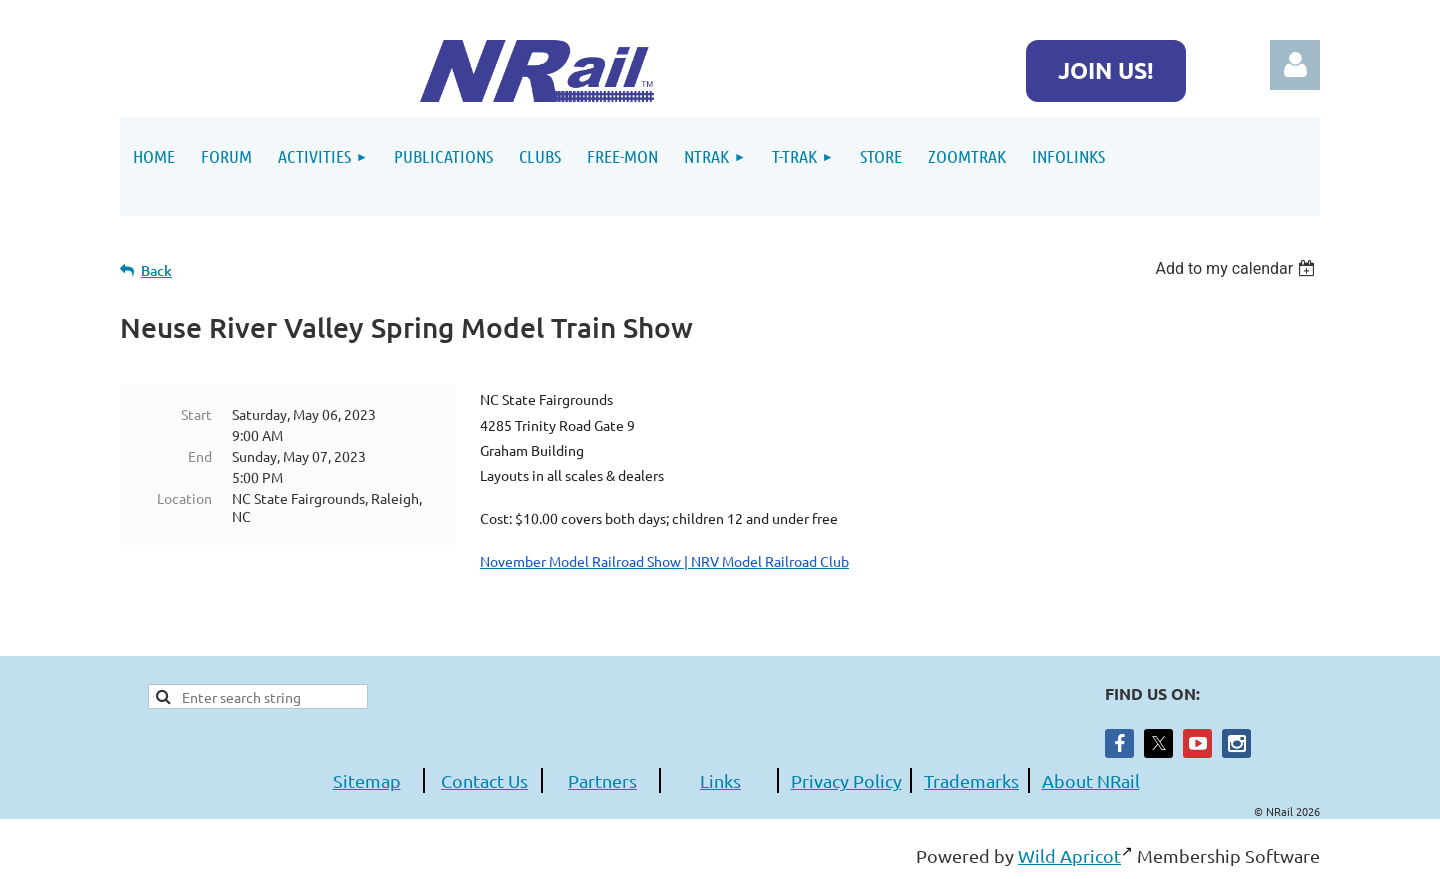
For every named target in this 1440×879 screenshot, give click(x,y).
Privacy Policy (846, 780)
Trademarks (971, 780)
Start (196, 414)
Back (156, 270)
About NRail (1091, 780)
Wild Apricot (1069, 855)
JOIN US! (1106, 70)
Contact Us (484, 780)
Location (184, 498)
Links (720, 780)
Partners (602, 780)
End (200, 456)
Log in (1295, 65)
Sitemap (367, 780)
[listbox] (1237, 268)
